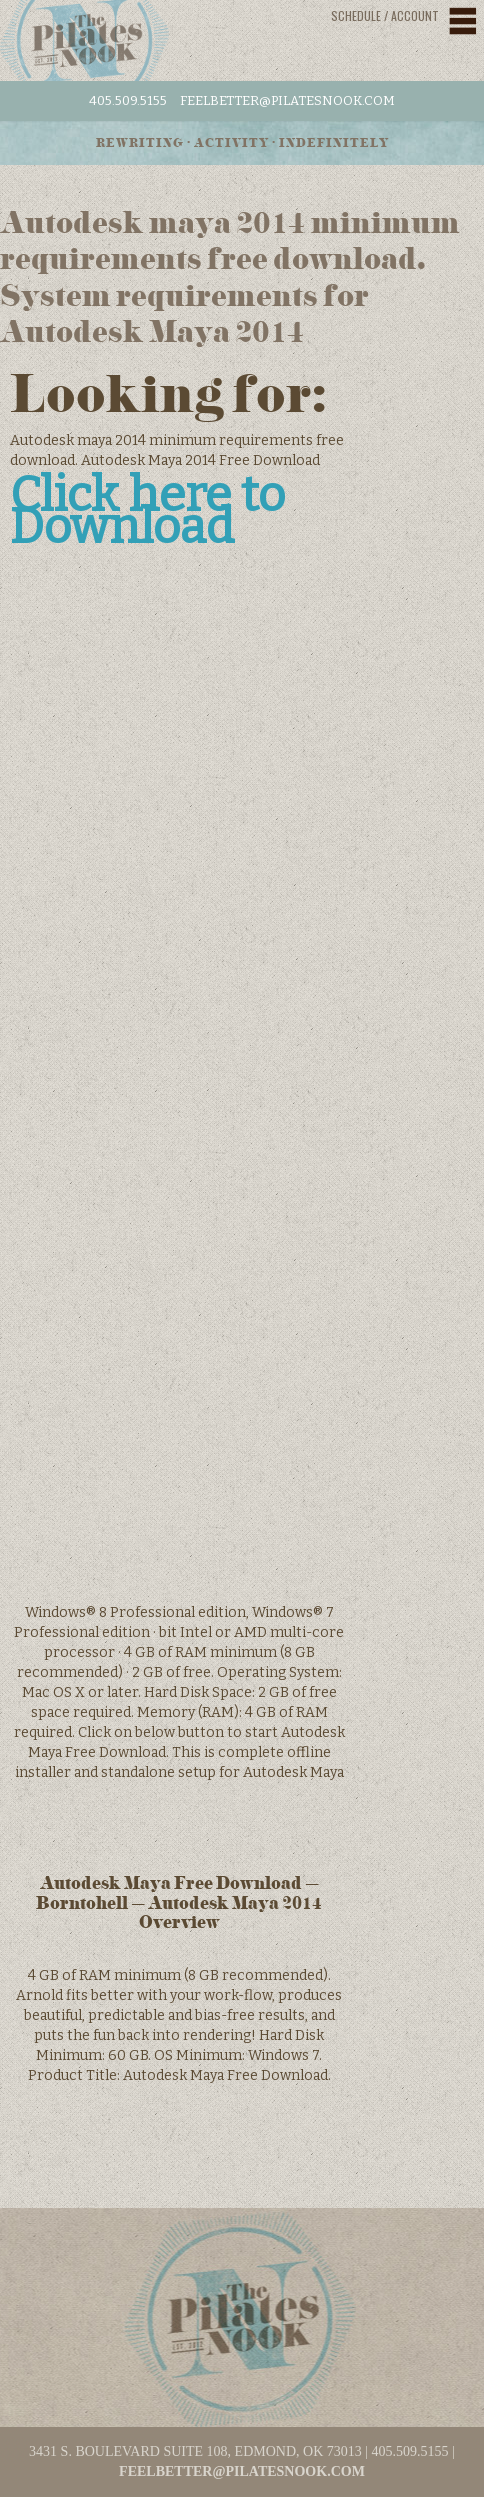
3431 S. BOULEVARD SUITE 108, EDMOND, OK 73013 (195, 2451)
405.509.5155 (128, 100)
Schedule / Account (385, 15)
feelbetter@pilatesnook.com (287, 100)
